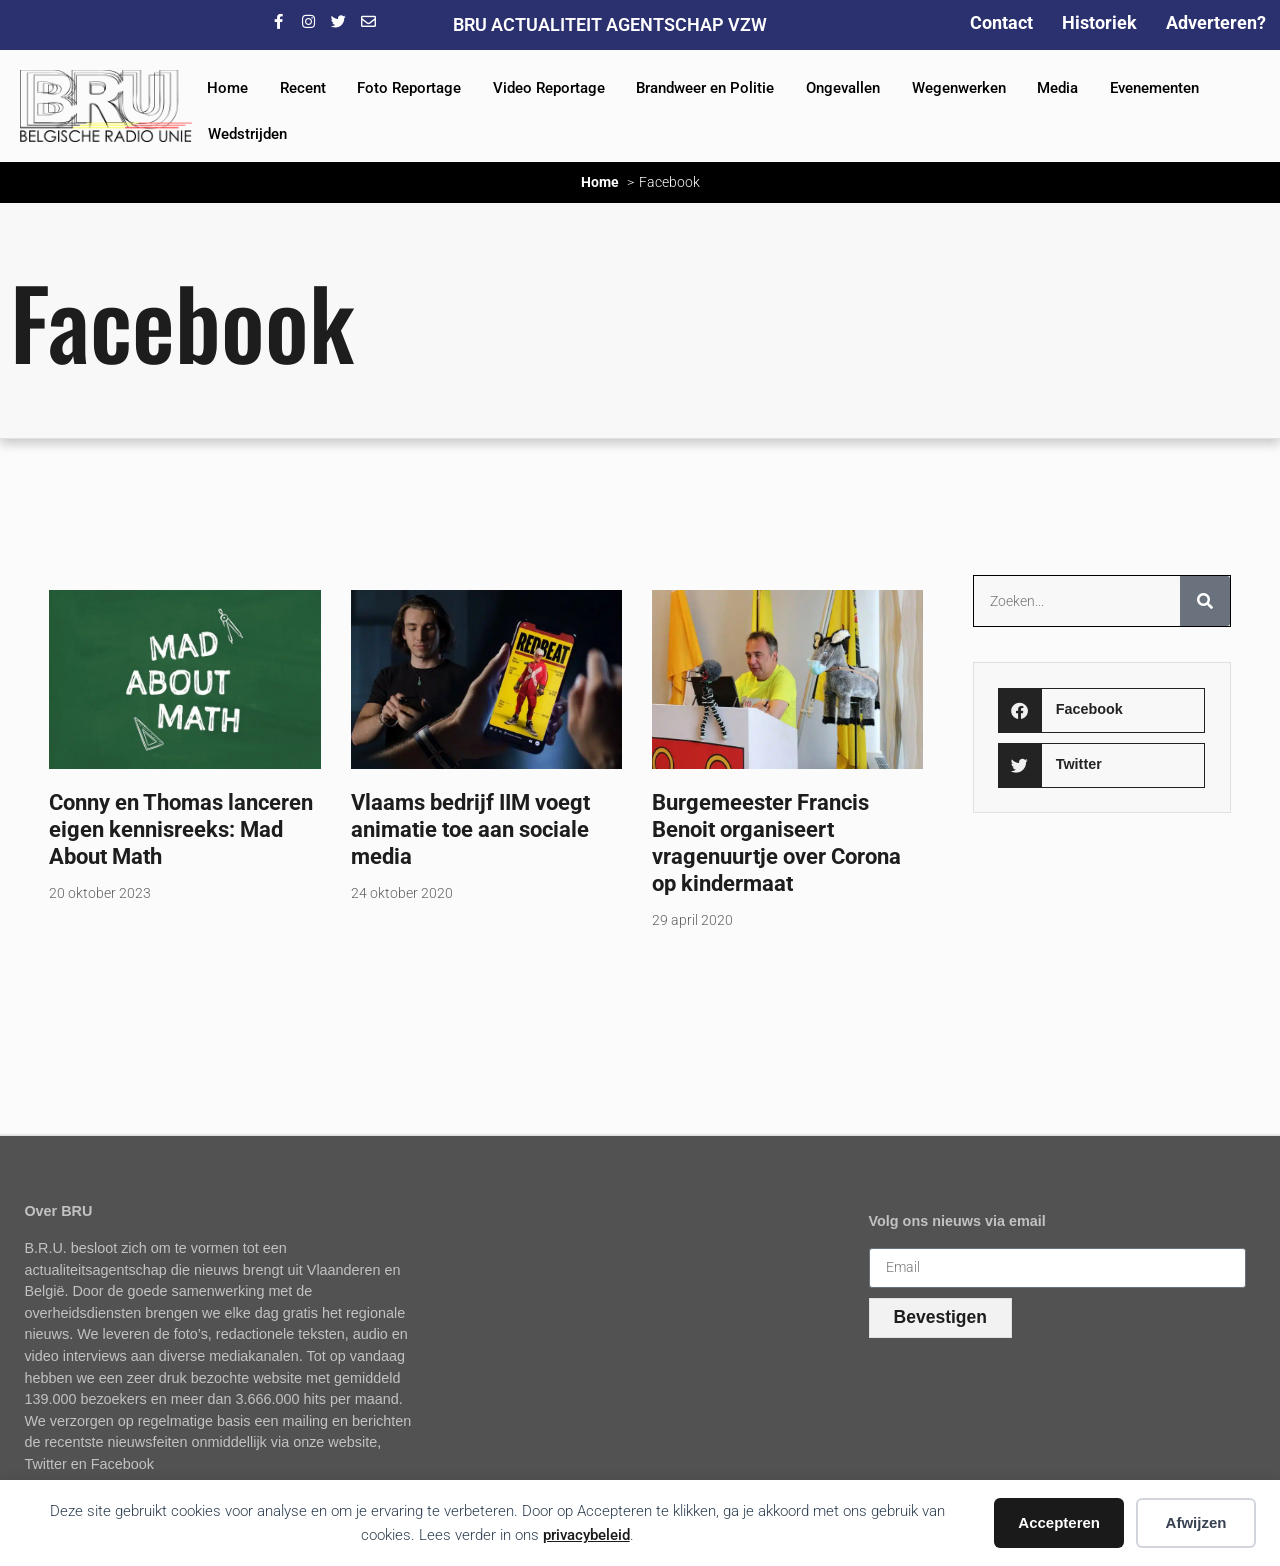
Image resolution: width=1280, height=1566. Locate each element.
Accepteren (1059, 1522)
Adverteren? (1216, 22)
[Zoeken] (1205, 601)
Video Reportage (549, 88)
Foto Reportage (409, 88)
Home (227, 88)
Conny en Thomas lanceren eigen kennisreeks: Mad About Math (181, 829)
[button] (1101, 710)
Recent (303, 88)
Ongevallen (843, 88)
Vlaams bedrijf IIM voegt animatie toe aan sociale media (470, 829)
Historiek (1099, 22)
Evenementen (1154, 88)
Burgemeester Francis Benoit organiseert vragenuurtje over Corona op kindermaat (776, 842)
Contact (1001, 22)
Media (1057, 88)
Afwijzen (1196, 1522)
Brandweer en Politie (705, 88)
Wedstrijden (247, 134)
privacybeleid (586, 1535)
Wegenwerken (959, 88)
